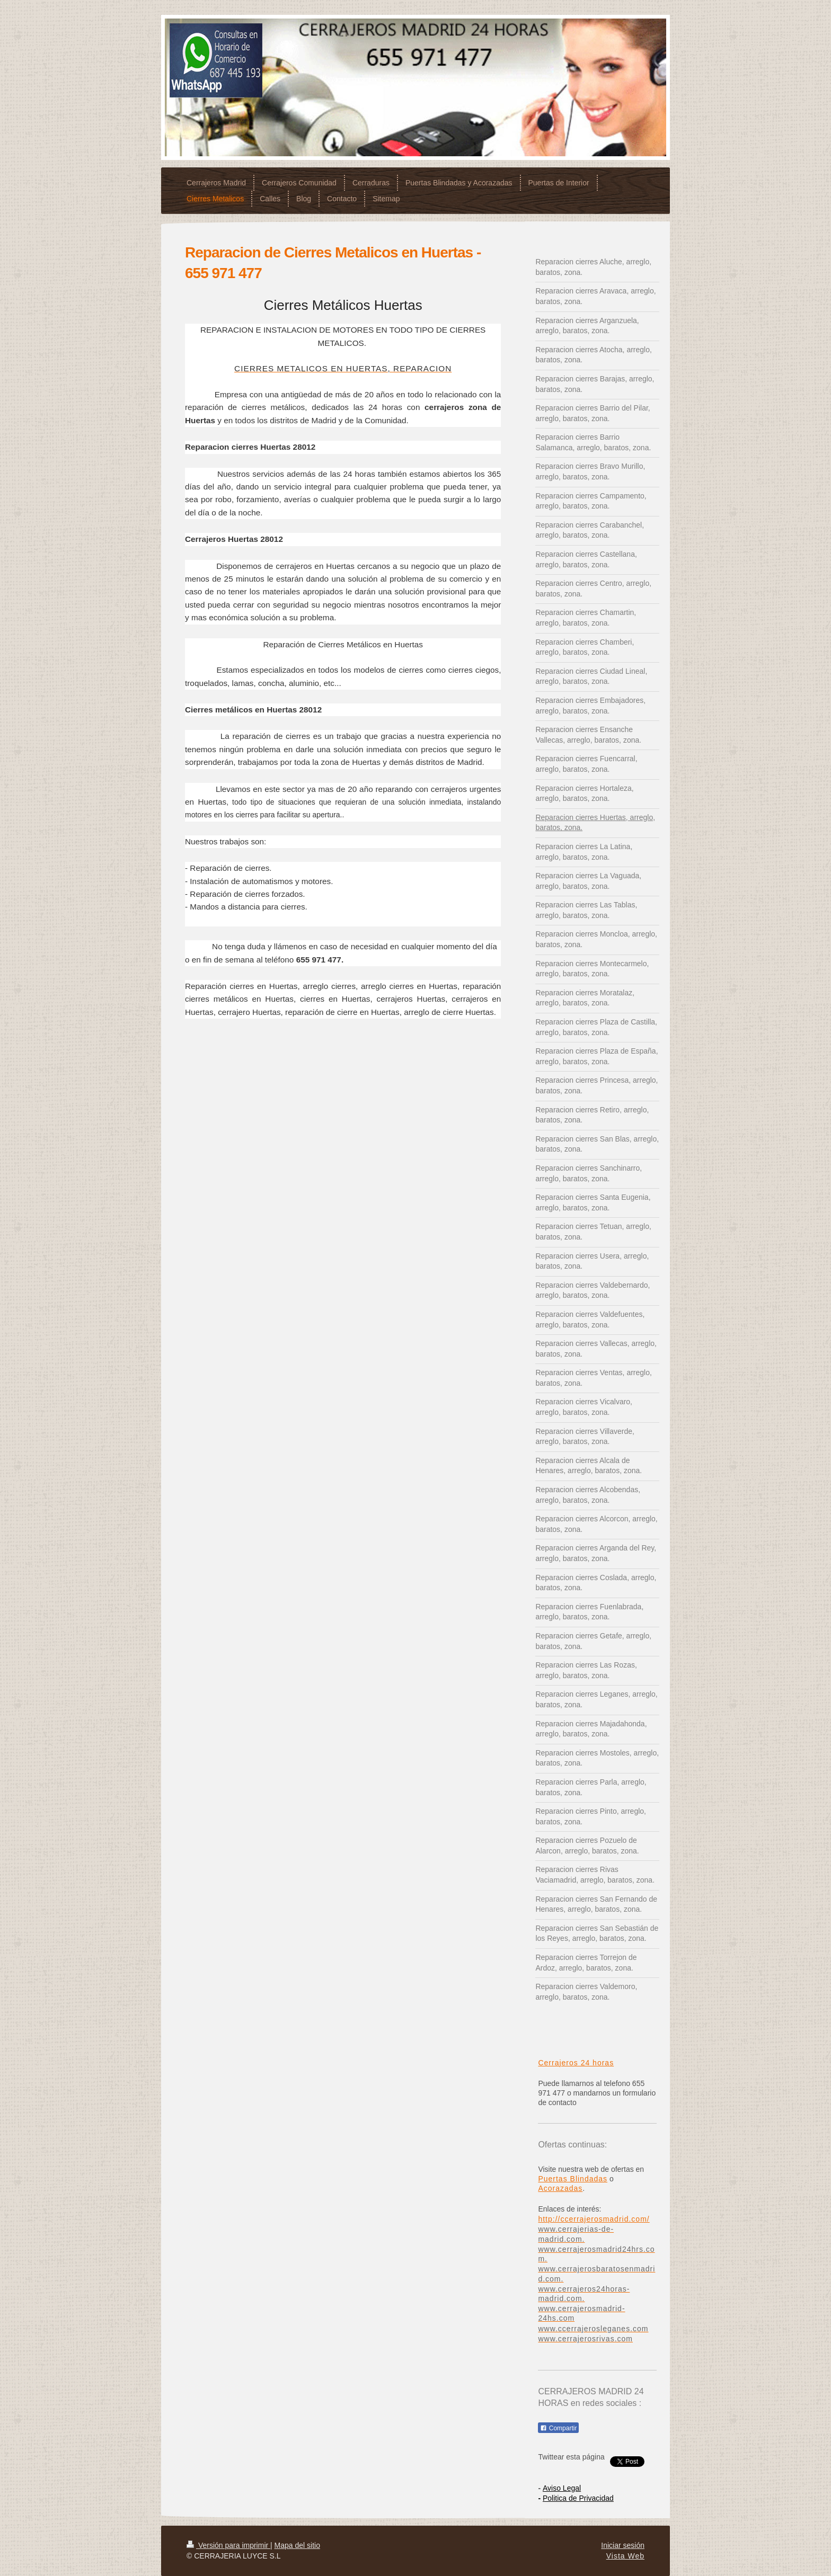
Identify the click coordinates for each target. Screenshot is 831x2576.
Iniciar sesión (622, 2545)
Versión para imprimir (228, 2545)
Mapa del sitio (297, 2545)
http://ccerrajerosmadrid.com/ (593, 2219)
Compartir (558, 2428)
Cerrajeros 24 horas (576, 2062)
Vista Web (625, 2556)
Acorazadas (560, 2188)
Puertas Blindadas (572, 2178)
